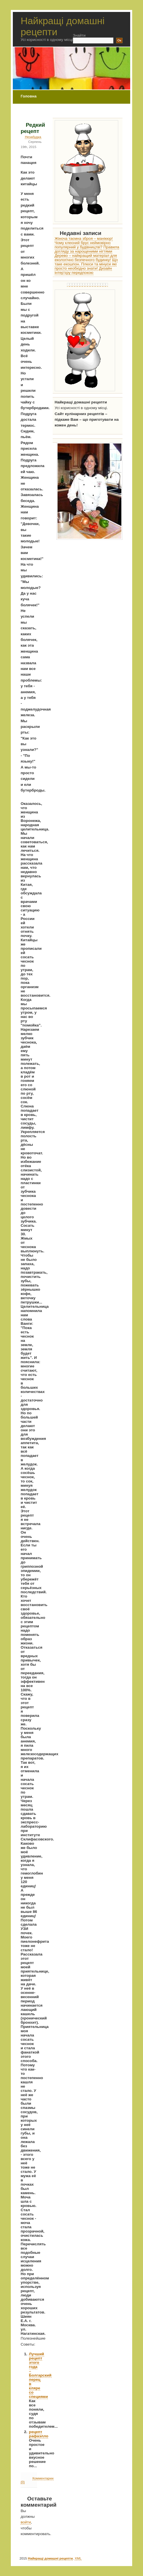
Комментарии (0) (37, 2480)
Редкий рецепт (33, 128)
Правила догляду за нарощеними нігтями (87, 249)
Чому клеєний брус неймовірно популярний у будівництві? (83, 245)
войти (26, 2522)
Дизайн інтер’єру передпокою (83, 270)
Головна (28, 96)
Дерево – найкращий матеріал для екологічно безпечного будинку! (86, 257)
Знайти (79, 35)
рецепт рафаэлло (38, 2434)
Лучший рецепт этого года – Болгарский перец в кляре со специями (40, 2375)
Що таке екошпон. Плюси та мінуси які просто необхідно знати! (86, 264)
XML (78, 2558)
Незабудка (33, 137)
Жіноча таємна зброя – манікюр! (84, 238)
